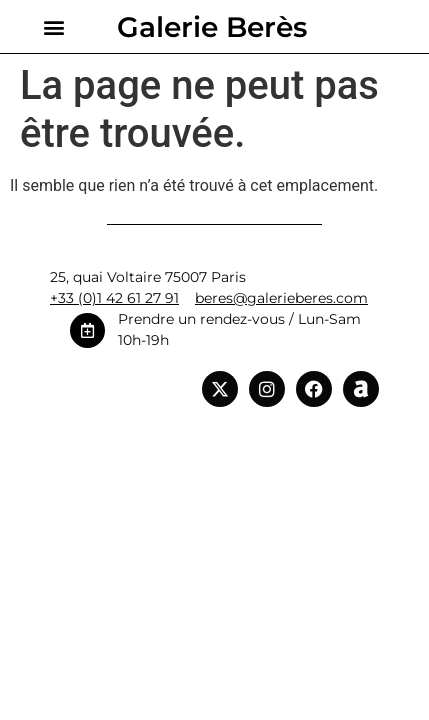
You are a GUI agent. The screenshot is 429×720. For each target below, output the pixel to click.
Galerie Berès (212, 27)
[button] (53, 26)
